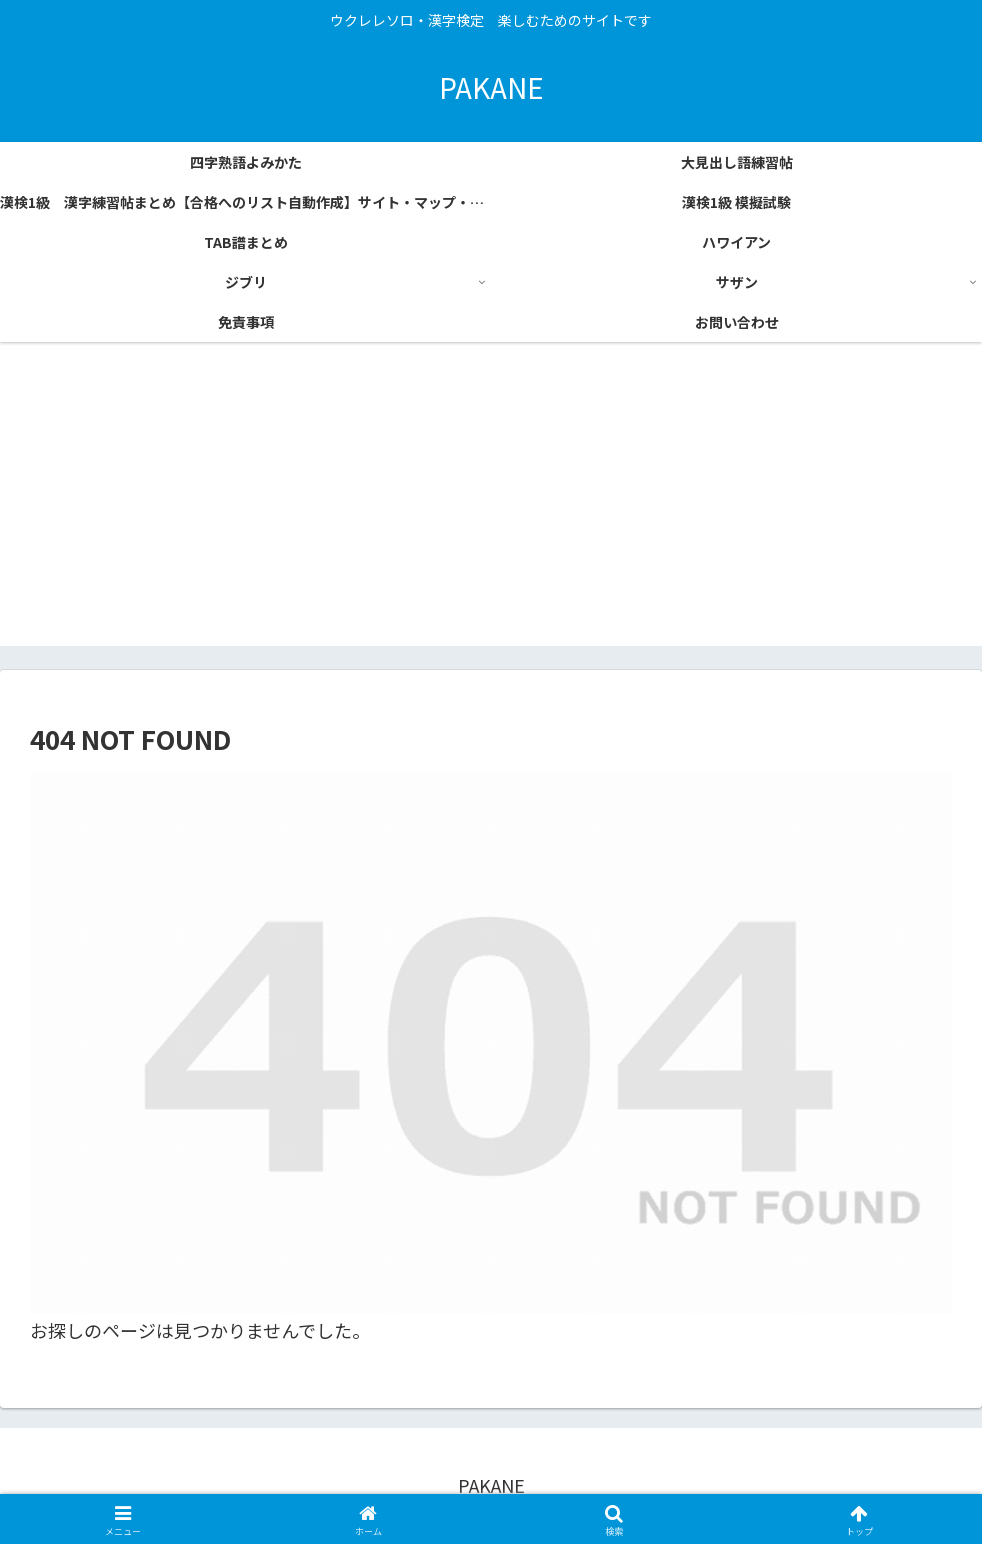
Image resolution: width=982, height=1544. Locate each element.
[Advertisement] (491, 506)
